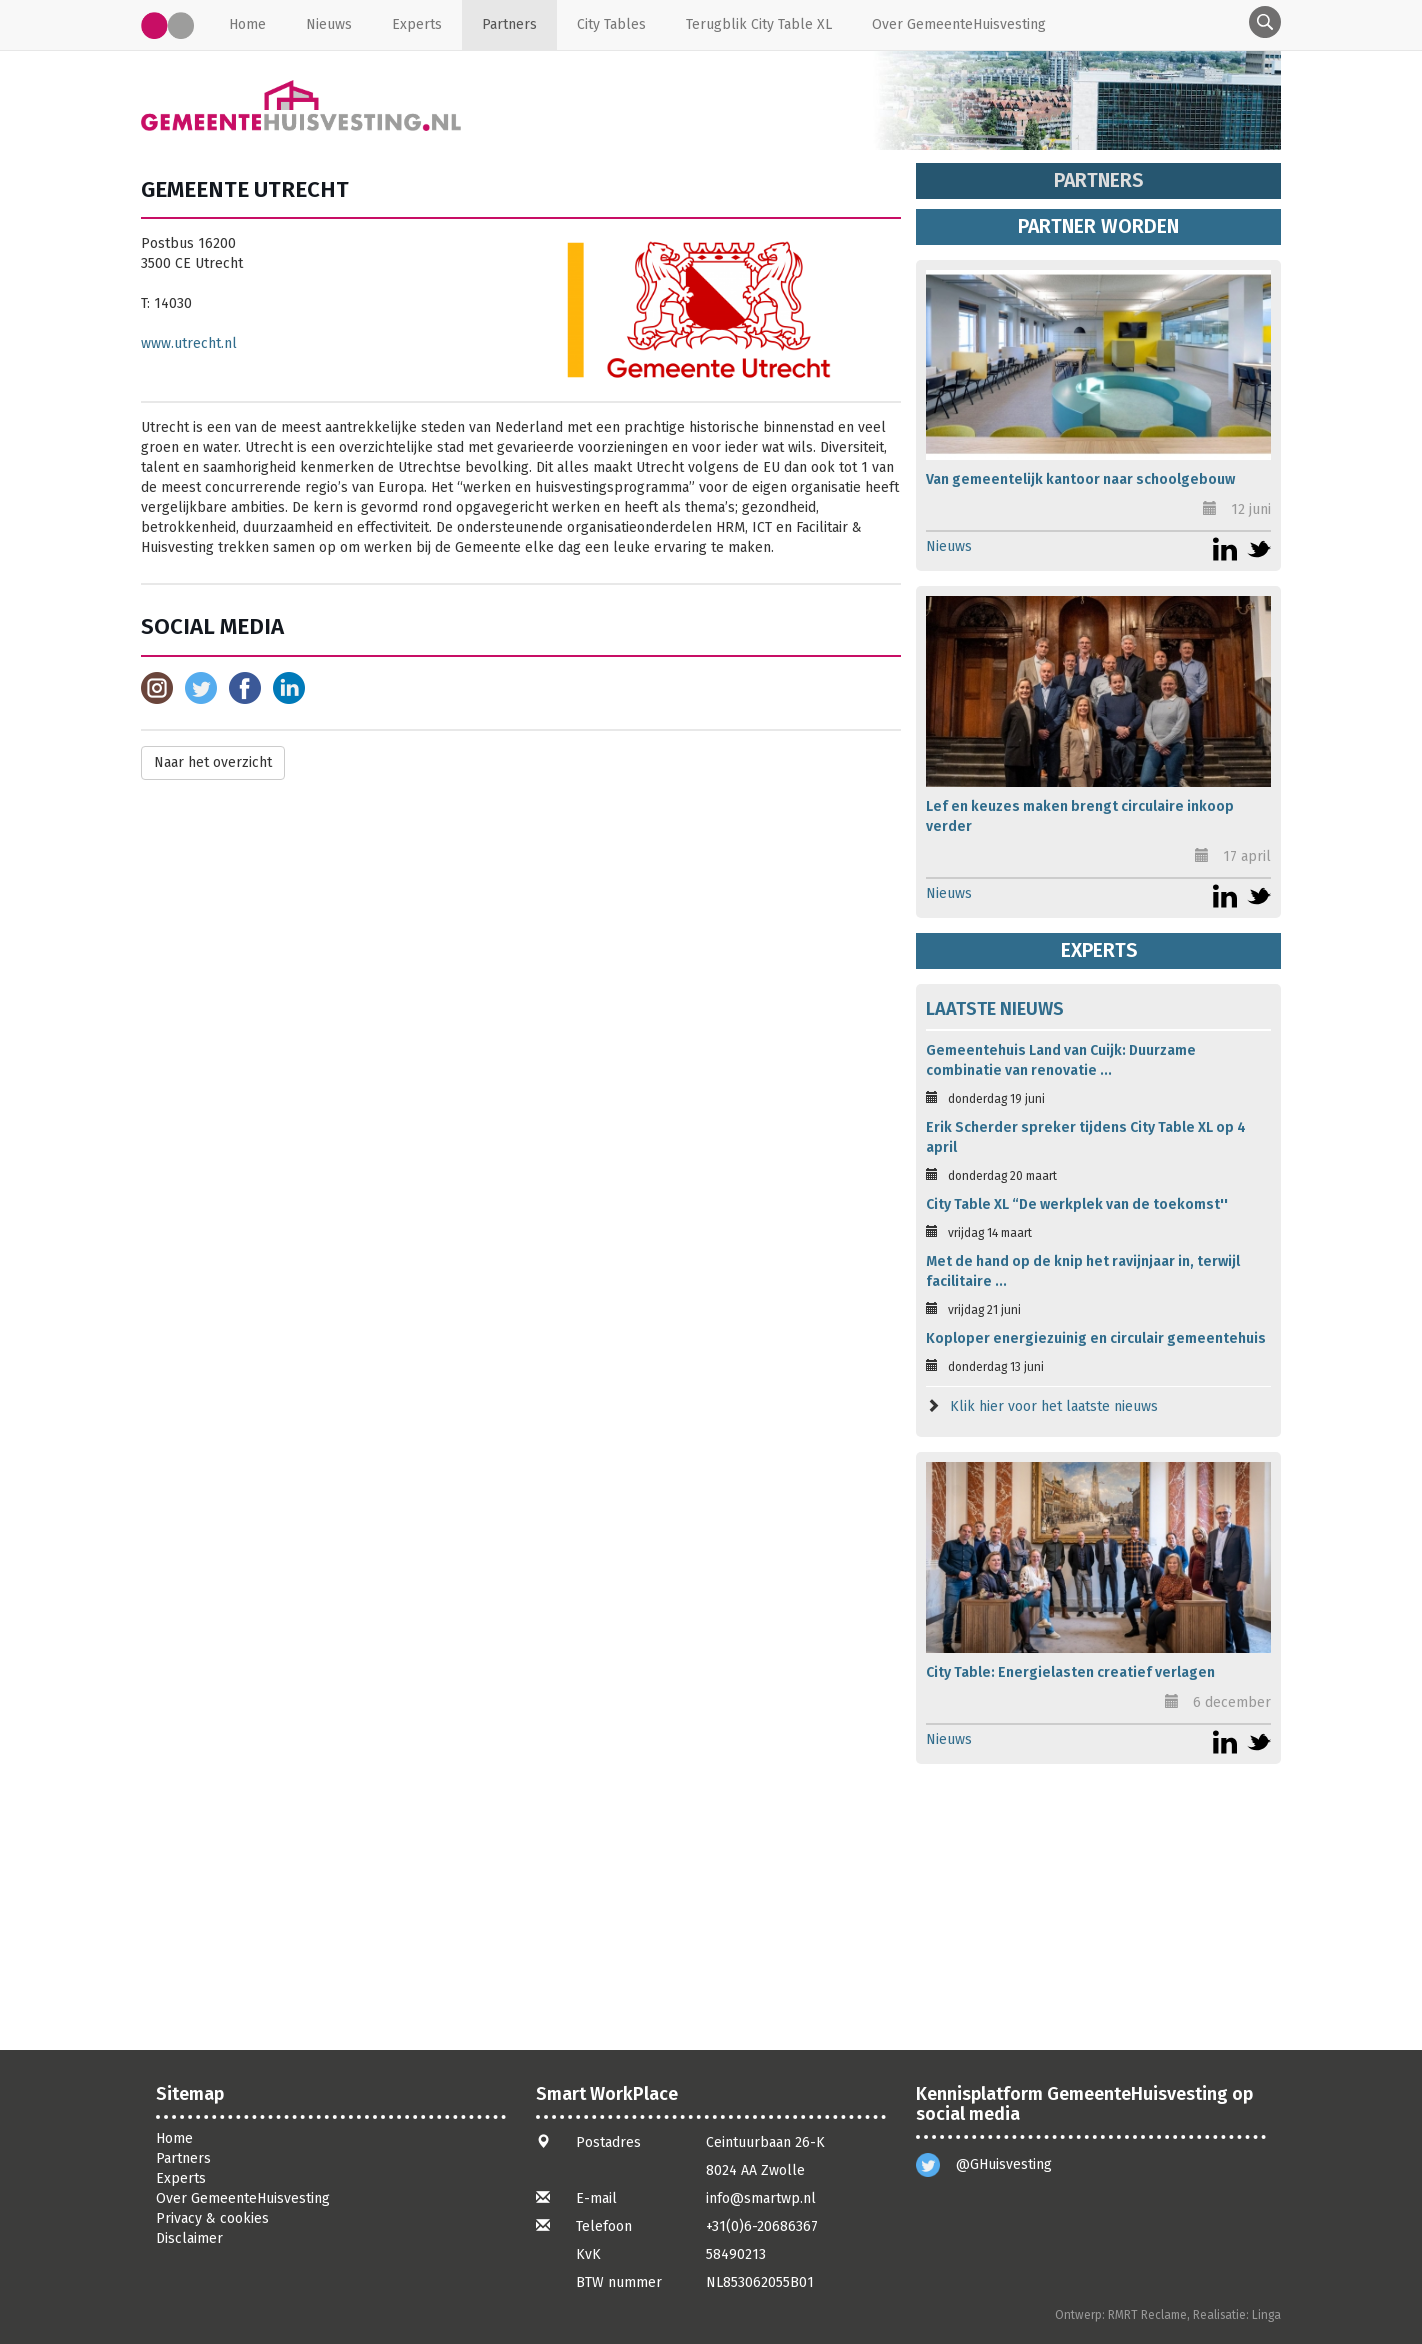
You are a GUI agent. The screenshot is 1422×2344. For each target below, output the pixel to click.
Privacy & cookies (212, 2218)
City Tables (611, 24)
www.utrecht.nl (189, 343)
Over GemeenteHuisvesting (959, 24)
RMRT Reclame (1147, 2315)
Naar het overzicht (213, 762)
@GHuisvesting (1004, 2164)
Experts (417, 24)
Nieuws (329, 24)
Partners (509, 24)
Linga (1266, 2315)
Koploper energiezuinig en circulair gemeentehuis (1096, 1338)
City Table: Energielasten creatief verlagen (1070, 1672)
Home (247, 24)
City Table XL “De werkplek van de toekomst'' (1077, 1204)
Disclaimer (189, 2238)
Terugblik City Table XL (759, 24)
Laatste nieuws (995, 1009)
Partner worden (1098, 226)
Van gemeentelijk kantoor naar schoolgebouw (1080, 479)
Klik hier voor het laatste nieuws (1054, 1406)
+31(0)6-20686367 (762, 2226)
